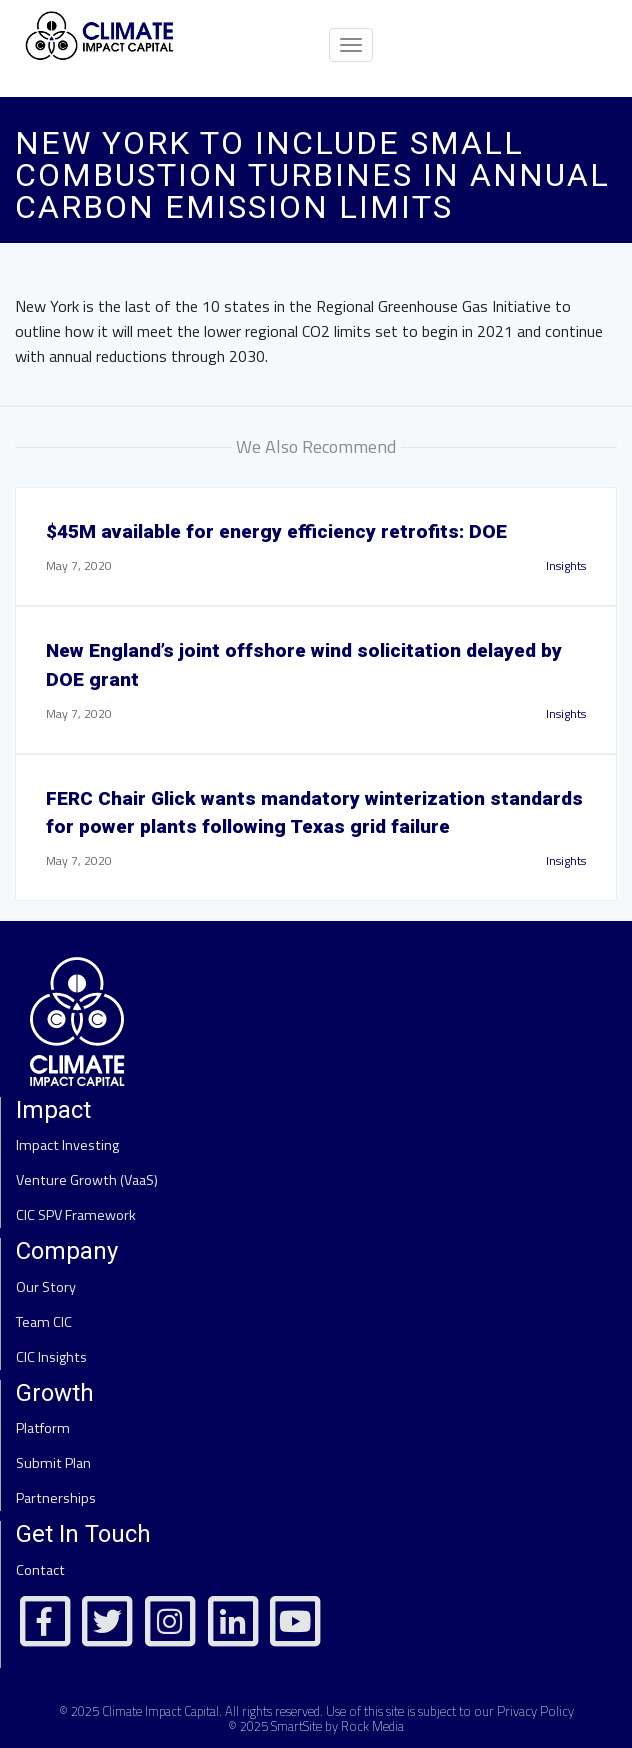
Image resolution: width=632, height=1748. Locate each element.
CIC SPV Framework (76, 1215)
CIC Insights (51, 1357)
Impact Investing (67, 1145)
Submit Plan (53, 1463)
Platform (43, 1428)
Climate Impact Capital (160, 1711)
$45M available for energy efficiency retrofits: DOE (276, 531)
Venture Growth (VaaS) (87, 1180)
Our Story (46, 1287)
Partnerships (56, 1498)
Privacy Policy (535, 1711)
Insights (566, 565)
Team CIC (44, 1322)
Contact (40, 1570)
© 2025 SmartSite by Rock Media (316, 1726)
